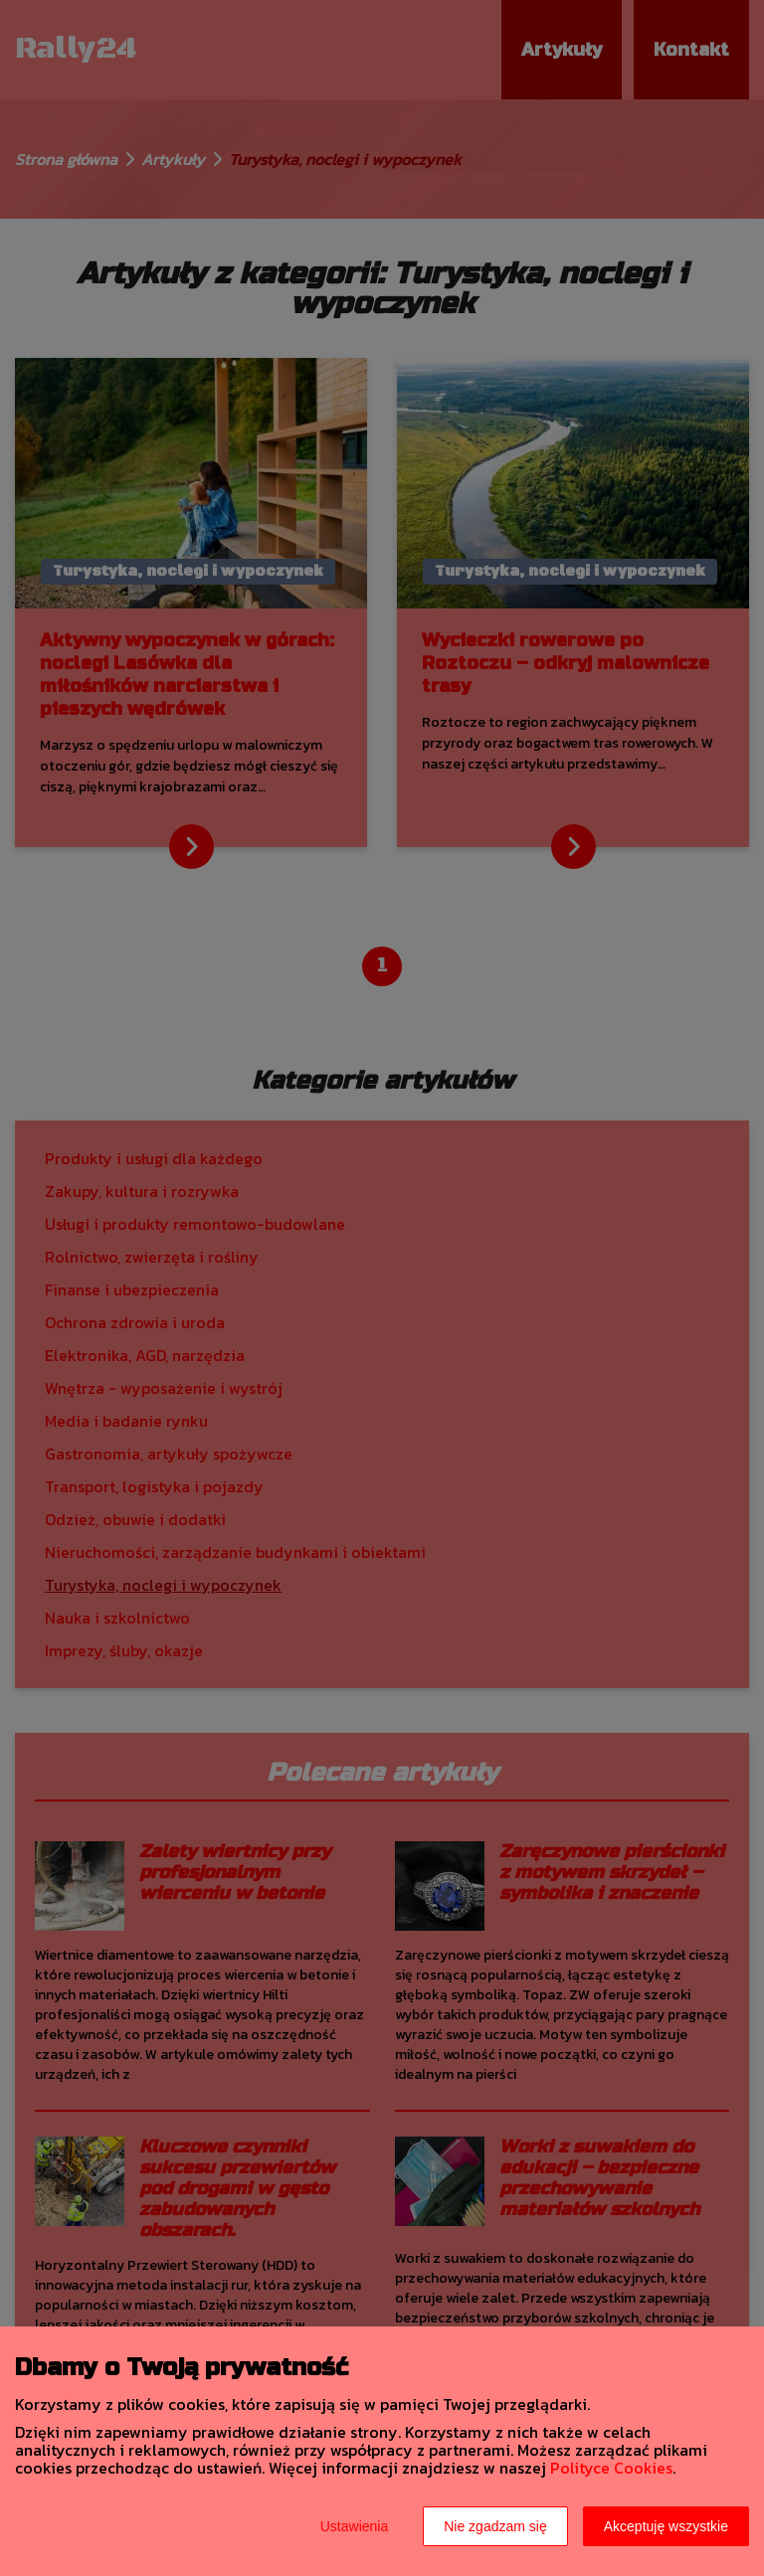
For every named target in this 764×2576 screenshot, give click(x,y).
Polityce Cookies (611, 2468)
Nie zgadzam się (495, 2526)
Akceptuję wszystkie (666, 2526)
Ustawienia (354, 2526)
